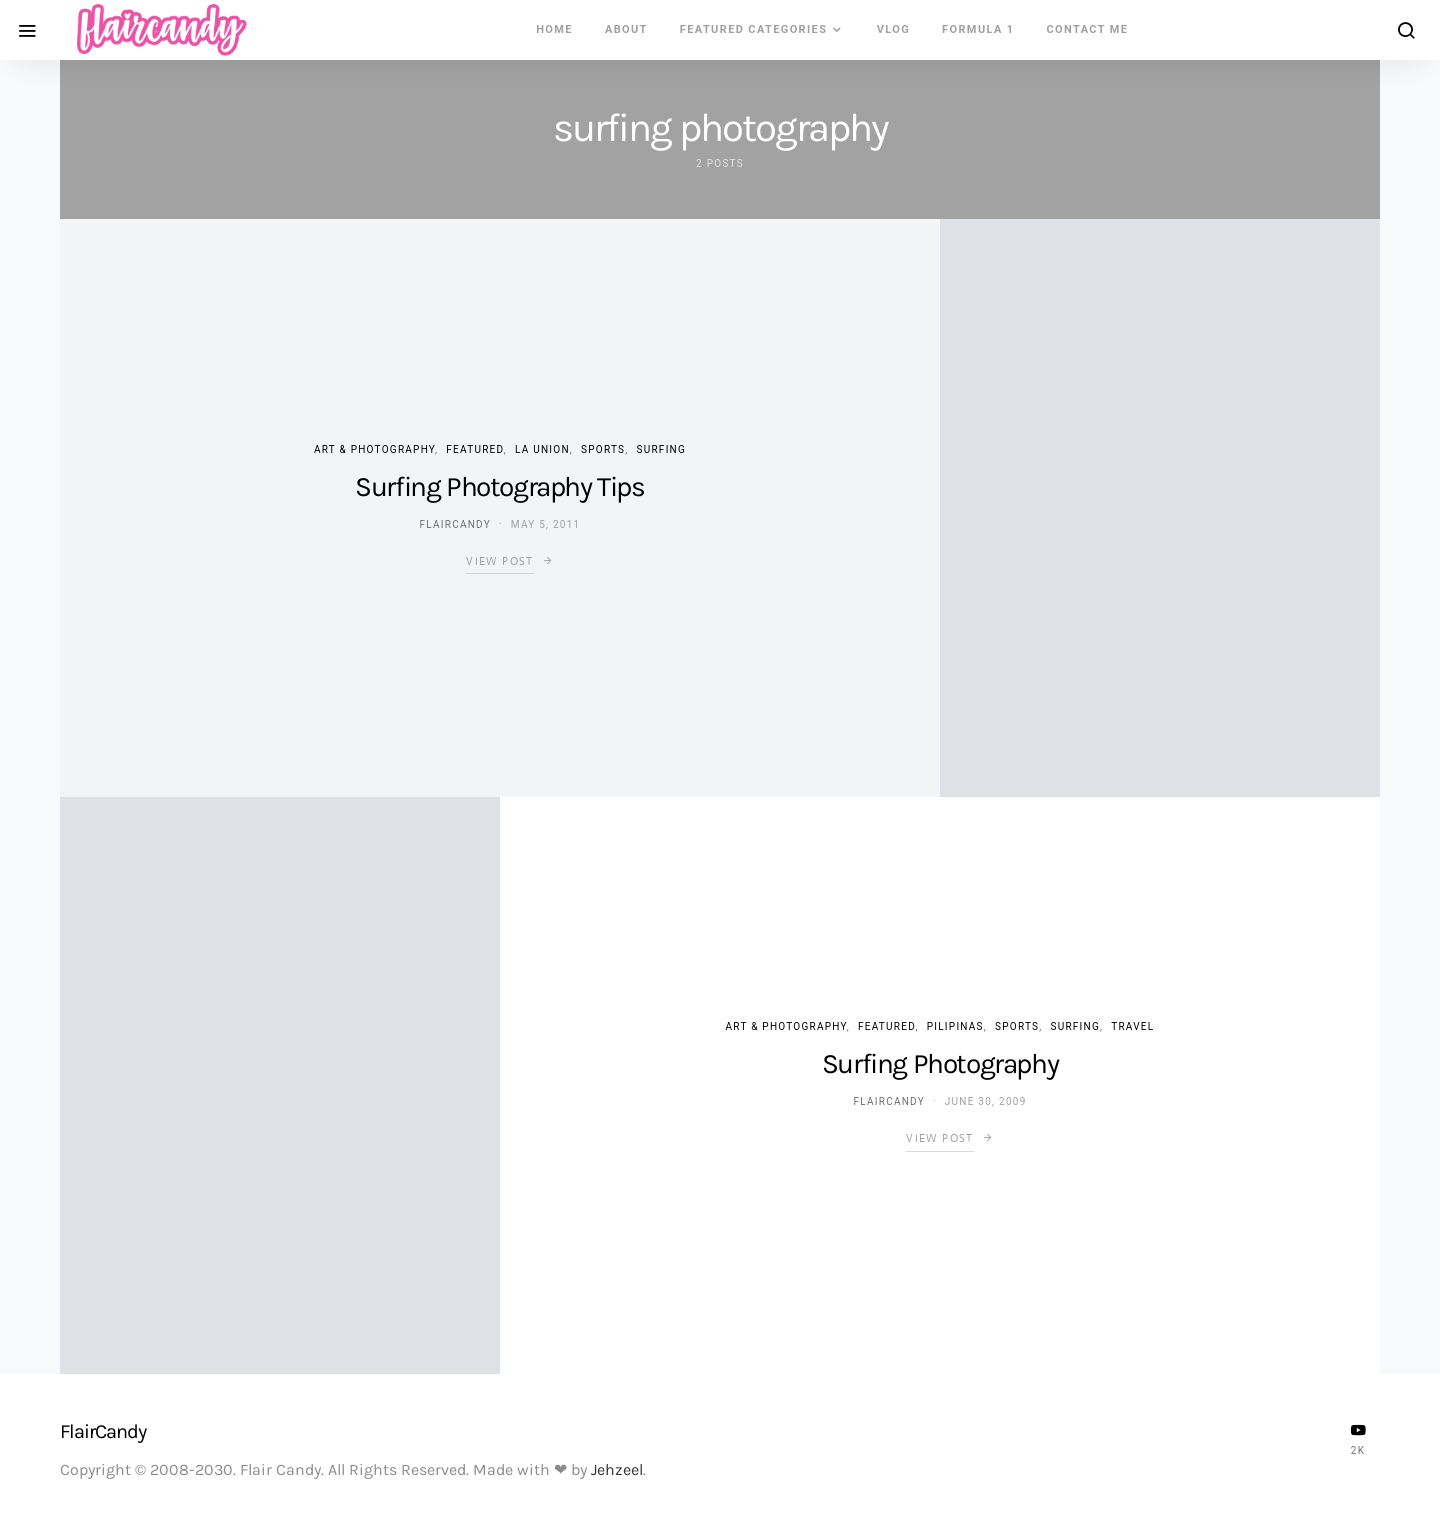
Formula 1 (978, 29)
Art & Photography (374, 449)
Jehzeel (617, 1469)
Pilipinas (955, 1026)
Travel (1132, 1026)
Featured (474, 449)
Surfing (662, 449)
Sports (603, 449)
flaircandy (455, 524)
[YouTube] (1358, 1439)
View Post (499, 561)
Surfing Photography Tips (499, 486)
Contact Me (1088, 29)
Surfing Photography (940, 1063)
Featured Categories (754, 29)
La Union (542, 449)
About (626, 29)
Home (554, 29)
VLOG (893, 29)
